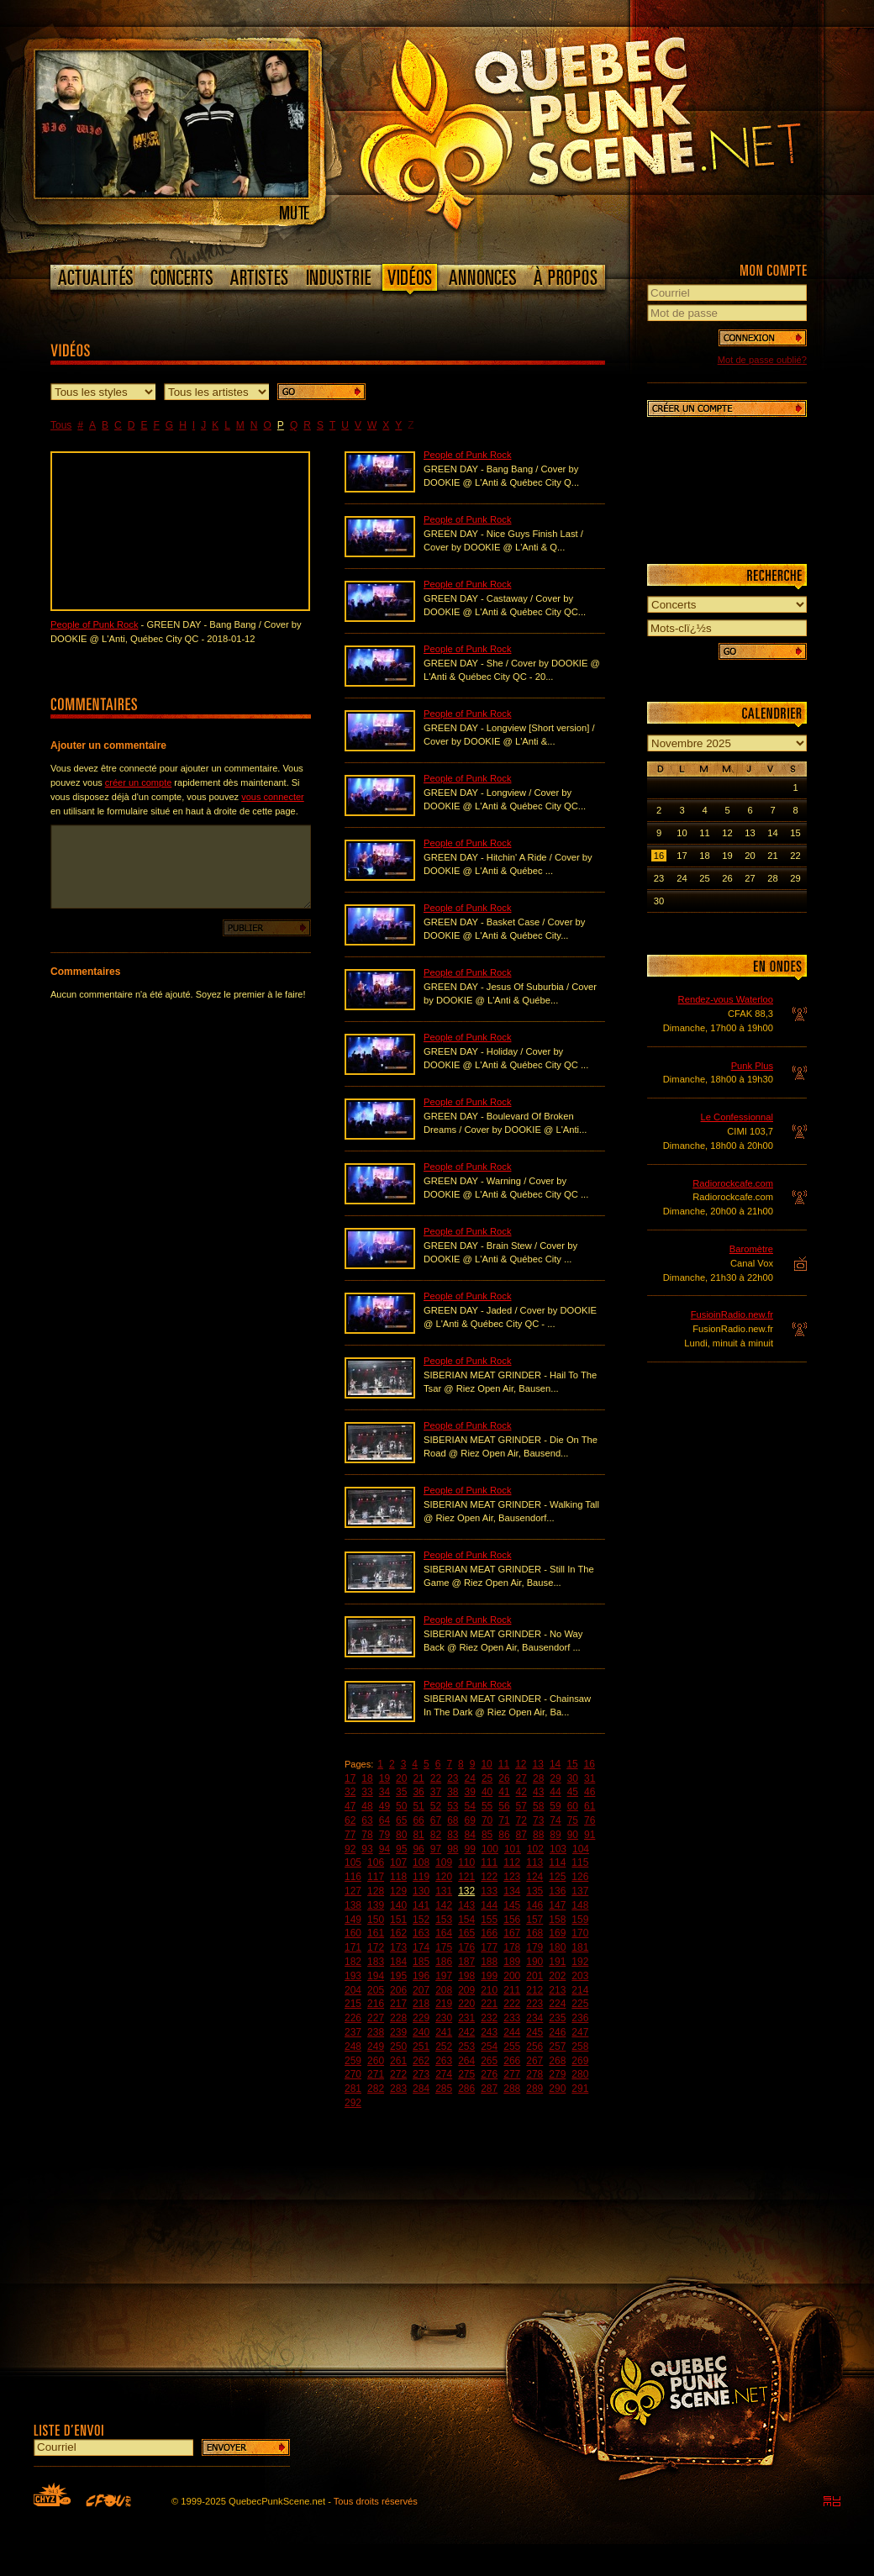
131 (443, 1891)
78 (366, 1835)
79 (384, 1835)
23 (452, 1778)
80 (401, 1835)
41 (503, 1792)
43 (538, 1792)
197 (443, 1976)
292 (353, 2103)
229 (421, 2018)
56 (503, 1806)
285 (443, 2088)
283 (398, 2088)
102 (535, 1849)
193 (353, 1976)
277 (511, 2074)
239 (398, 2032)
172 (375, 1947)
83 (452, 1835)
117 (375, 1877)
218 (421, 2004)
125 (557, 1877)
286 (466, 2088)
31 (589, 1778)
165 (466, 1933)
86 (503, 1835)
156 (511, 1919)
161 (375, 1933)
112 (511, 1862)
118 (398, 1877)
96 (418, 1849)
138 (353, 1905)
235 (557, 2018)
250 (398, 2046)
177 (489, 1947)
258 (579, 2046)
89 (555, 1835)
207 (421, 1990)
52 (435, 1806)
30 (572, 1778)
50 (401, 1806)
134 (511, 1891)
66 (418, 1820)
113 (534, 1862)
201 (534, 1976)
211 (511, 1990)
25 (487, 1778)
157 (534, 1919)
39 (470, 1792)
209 (466, 1990)
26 (503, 1778)
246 (557, 2032)
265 (489, 2061)
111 (489, 1862)
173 (398, 1947)
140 (398, 1905)
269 (579, 2061)
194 (375, 1976)
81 (418, 1835)
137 (579, 1891)
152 (421, 1919)
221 (489, 2004)
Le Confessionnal (737, 1117)
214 (579, 1990)
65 (401, 1820)
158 (557, 1919)
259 (353, 2061)
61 (589, 1806)
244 (511, 2032)
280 (579, 2074)
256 (534, 2046)
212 (534, 1990)
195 (398, 1976)
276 (489, 2074)
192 (579, 1962)
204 (353, 1990)
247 (579, 2032)
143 (466, 1905)
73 (538, 1820)
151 (398, 1919)
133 (489, 1891)
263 (443, 2061)
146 (534, 1905)
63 (366, 1820)
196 (421, 1976)
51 (418, 1806)
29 (555, 1778)
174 (421, 1947)
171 (353, 1947)
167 (511, 1933)
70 (487, 1820)
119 (421, 1877)
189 (511, 1962)
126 (579, 1877)
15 (571, 1764)
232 (489, 2018)
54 (470, 1806)
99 (470, 1849)
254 (489, 2046)
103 (558, 1849)
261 (398, 2061)
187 (466, 1962)
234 (534, 2018)
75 (572, 1820)
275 (466, 2074)
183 (375, 1962)
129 (398, 1891)
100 (490, 1849)
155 (489, 1919)
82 (435, 1835)
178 (511, 1947)
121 (466, 1877)
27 (521, 1778)
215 (353, 2004)
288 (511, 2088)
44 (555, 1792)
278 (534, 2074)
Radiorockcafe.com (732, 1183)
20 (401, 1778)
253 (466, 2046)
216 (375, 2004)
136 (557, 1891)
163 (421, 1933)
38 (452, 1792)
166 (489, 1933)
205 (375, 1990)
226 (353, 2018)
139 (375, 1905)
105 (353, 1862)
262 (421, 2061)
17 (350, 1778)
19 (384, 1778)
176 (466, 1947)
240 (421, 2032)
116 (353, 1877)
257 (557, 2046)
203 (579, 1976)
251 (421, 2046)
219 (443, 2004)
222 (511, 2004)
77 (350, 1835)
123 (511, 1877)
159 (579, 1919)
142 (443, 1905)
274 (443, 2074)
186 (443, 1962)
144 (489, 1905)
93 (366, 1849)
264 (466, 2061)
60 (572, 1806)
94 (384, 1849)
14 (555, 1764)
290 (557, 2088)
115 (579, 1862)
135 (534, 1891)
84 (470, 1835)
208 (443, 1990)
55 (487, 1806)
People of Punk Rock (94, 624)
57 (521, 1806)
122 (489, 1877)
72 (521, 1820)
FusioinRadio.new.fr (732, 1314)
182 (353, 1962)
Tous (60, 425)
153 (443, 1919)
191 (557, 1962)
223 (534, 2004)
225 (579, 2004)
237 (353, 2032)
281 (353, 2088)
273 (421, 2074)
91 (589, 1835)
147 (557, 1905)
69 (470, 1820)
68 (452, 1820)
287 (489, 2088)
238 (375, 2032)
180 (557, 1947)
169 (557, 1933)
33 (366, 1792)
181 (579, 1947)
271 (375, 2074)
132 (466, 1891)
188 (489, 1962)
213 (557, 1990)
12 (520, 1764)
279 (557, 2074)
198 (466, 1976)
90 (572, 1835)
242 (466, 2032)
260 (375, 2061)
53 (452, 1806)
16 (589, 1764)
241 (443, 2032)
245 (534, 2032)
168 (534, 1933)
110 (466, 1862)
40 (487, 1792)
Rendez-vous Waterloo (725, 999)
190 (534, 1962)
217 (398, 2004)
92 (350, 1849)
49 (384, 1806)
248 (353, 2046)
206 (398, 1990)
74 (555, 1820)
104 (580, 1849)
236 (579, 2018)
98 (452, 1849)
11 (503, 1764)
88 (538, 1835)
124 (534, 1877)
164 (443, 1933)
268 (557, 2061)
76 (589, 1820)
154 (466, 1919)
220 (466, 2004)
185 (421, 1962)
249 (375, 2046)
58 (538, 1806)
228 (398, 2018)
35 (401, 1792)
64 (384, 1820)
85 (487, 1835)
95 (401, 1849)
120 (443, 1877)
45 (572, 1792)
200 (511, 1976)
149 (353, 1919)
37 (435, 1792)
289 (534, 2088)
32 (350, 1792)
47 (350, 1806)
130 (421, 1891)
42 (521, 1792)
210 (489, 1990)
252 (443, 2046)
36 (418, 1792)
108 (421, 1862)
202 (557, 1976)
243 (489, 2032)
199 (489, 1976)
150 (375, 1919)
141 (421, 1905)
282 (375, 2088)
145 (511, 1905)
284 (421, 2088)
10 (486, 1764)
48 (366, 1806)
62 (350, 1820)
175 (443, 1947)
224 (557, 2004)
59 (555, 1806)
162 (398, 1933)
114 (557, 1862)
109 (443, 1862)
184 (398, 1962)
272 (398, 2074)
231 (466, 2018)
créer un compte (138, 782)
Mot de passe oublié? (762, 360)
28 (538, 1778)
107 (398, 1862)
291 (579, 2088)
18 (366, 1778)
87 (521, 1835)
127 (353, 1891)
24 (470, 1778)
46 (589, 1792)
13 (538, 1764)
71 (503, 1820)
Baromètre (751, 1249)
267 (534, 2061)
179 (534, 1947)
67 (435, 1820)
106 (375, 1862)
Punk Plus (752, 1066)
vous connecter (272, 797)
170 (579, 1933)
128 (375, 1891)
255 (511, 2046)
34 (384, 1792)
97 (435, 1849)
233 (511, 2018)
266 (511, 2061)
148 (579, 1905)
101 (512, 1849)
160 (353, 1933)
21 (418, 1778)
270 (353, 2074)
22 (435, 1778)
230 (443, 2018)
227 (375, 2018)
